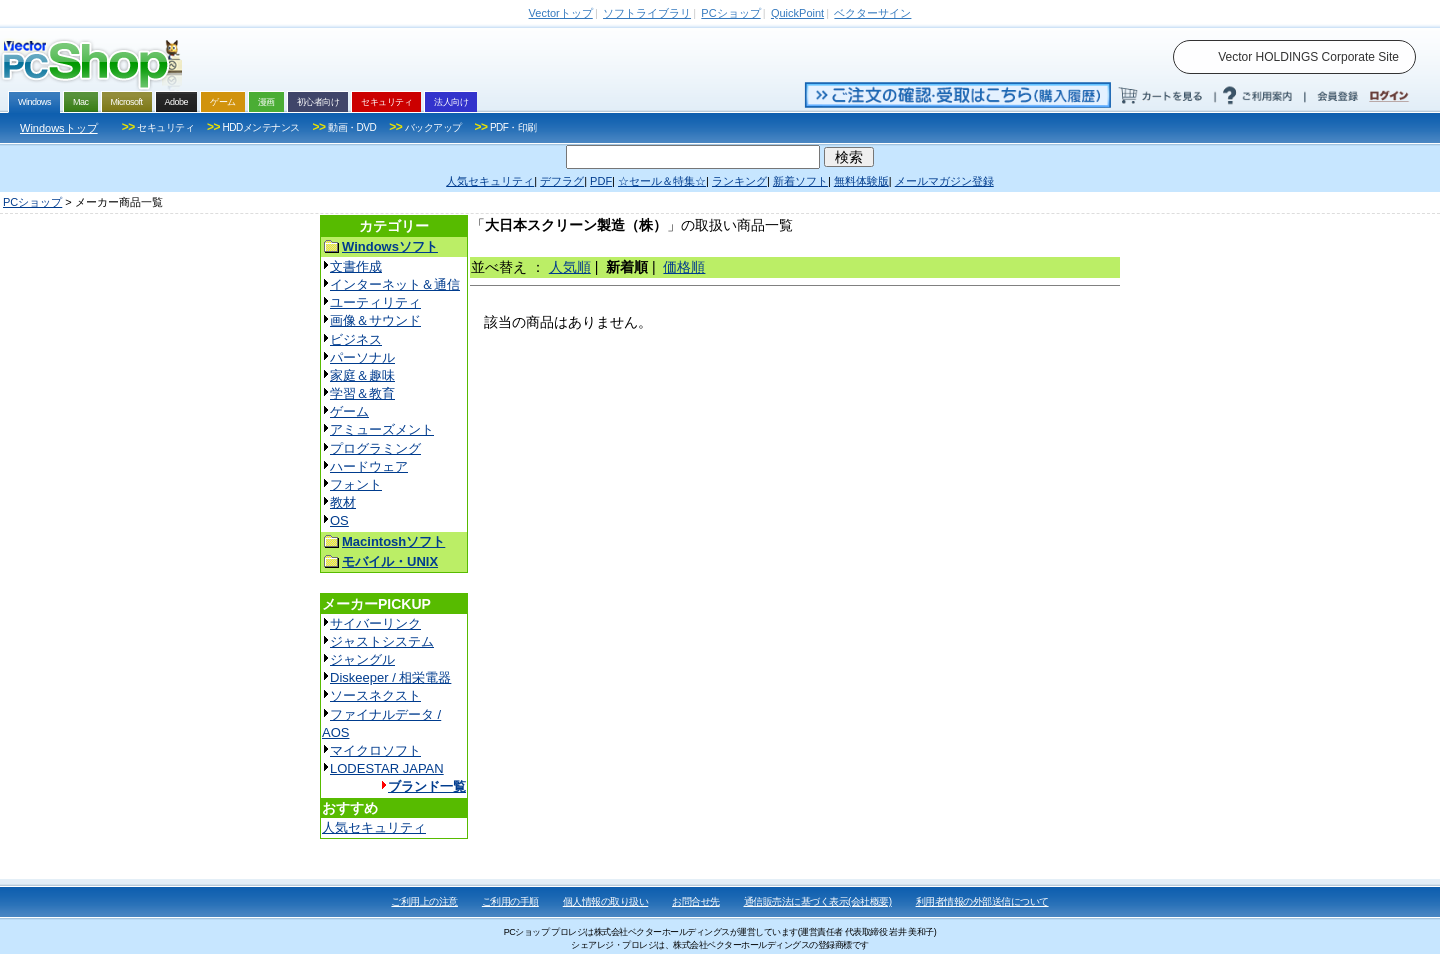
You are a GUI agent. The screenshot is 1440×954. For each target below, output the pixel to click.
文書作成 (356, 266)
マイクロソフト (375, 750)
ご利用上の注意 (424, 901)
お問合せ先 (696, 901)
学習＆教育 (362, 393)
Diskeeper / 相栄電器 (390, 677)
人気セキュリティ (374, 827)
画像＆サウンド (375, 320)
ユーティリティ (375, 302)
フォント (356, 484)
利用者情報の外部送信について (982, 901)
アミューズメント (382, 429)
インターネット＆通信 (395, 284)
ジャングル (362, 659)
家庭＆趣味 (362, 375)
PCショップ (32, 202)
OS (339, 520)
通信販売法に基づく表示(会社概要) (818, 901)
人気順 (570, 267)
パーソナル (362, 357)
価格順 (684, 267)
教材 (343, 502)
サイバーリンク (375, 623)
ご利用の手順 (510, 901)
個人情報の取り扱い (606, 901)
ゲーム (349, 411)
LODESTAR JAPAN (387, 768)
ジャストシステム (382, 641)
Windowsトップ (59, 128)
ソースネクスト (375, 695)
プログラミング (375, 448)
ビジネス (356, 339)
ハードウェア (369, 466)
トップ (561, 13)
